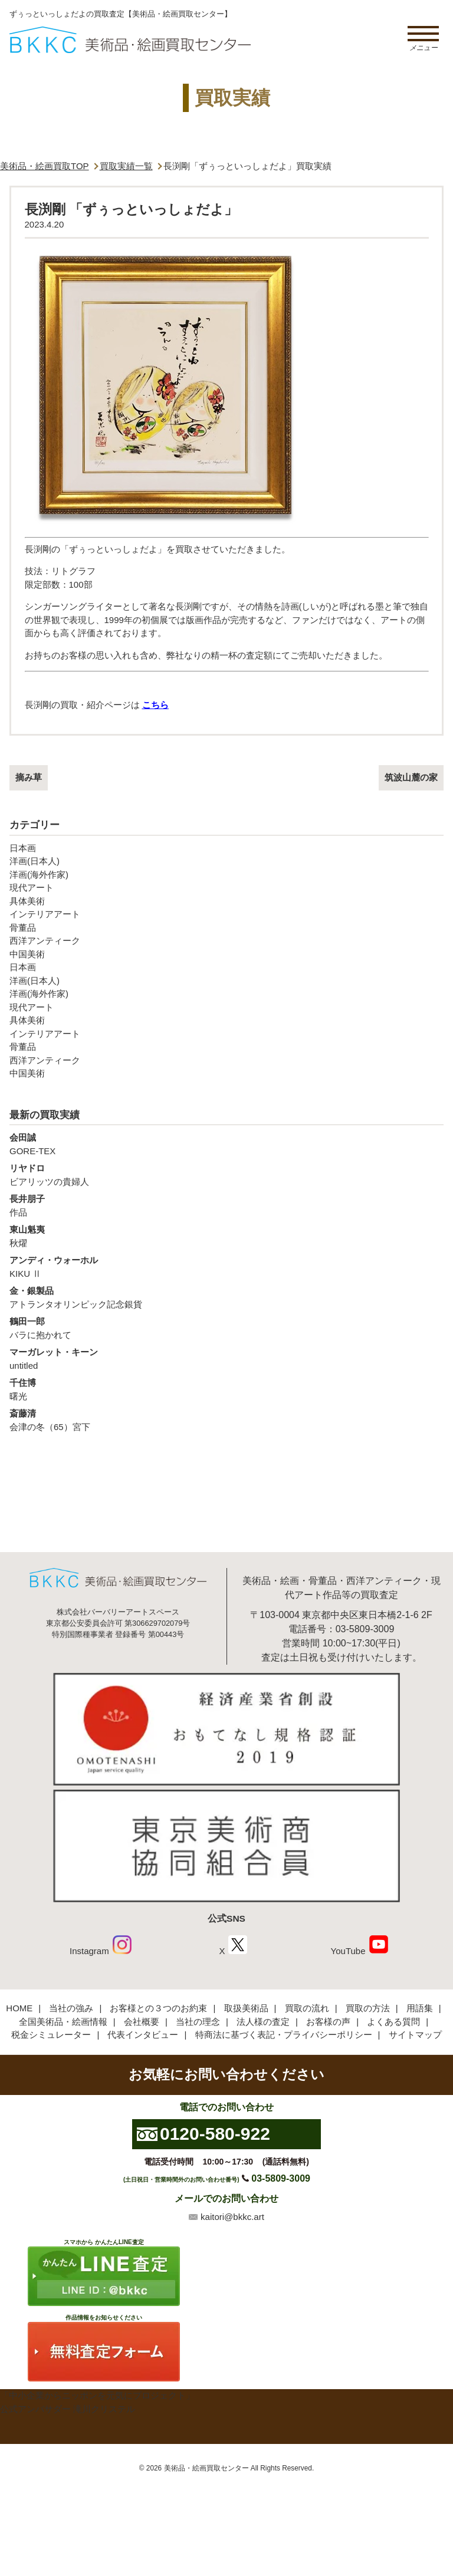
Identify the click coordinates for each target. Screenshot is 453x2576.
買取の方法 (368, 2008)
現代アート (31, 887)
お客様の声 (328, 2022)
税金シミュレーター (51, 2035)
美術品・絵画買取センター (206, 2468)
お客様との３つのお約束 (158, 2008)
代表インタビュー (142, 2035)
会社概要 (141, 2022)
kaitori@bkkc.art (232, 2217)
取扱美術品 (246, 2008)
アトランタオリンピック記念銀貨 (226, 1296)
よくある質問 (393, 2022)
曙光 (226, 1388)
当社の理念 (198, 2022)
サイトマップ (415, 2035)
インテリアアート (44, 914)
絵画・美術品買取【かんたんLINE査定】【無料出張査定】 (130, 40)
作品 (226, 1205)
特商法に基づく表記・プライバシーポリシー (283, 2035)
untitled (226, 1358)
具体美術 (27, 901)
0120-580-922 (215, 2133)
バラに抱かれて (226, 1327)
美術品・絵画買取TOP (44, 166)
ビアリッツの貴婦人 (226, 1174)
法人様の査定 (263, 2022)
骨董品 (22, 928)
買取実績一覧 (126, 166)
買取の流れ (307, 2008)
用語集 (419, 2008)
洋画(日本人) (34, 861)
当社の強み (71, 2008)
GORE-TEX (226, 1143)
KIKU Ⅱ (226, 1266)
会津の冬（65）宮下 (226, 1419)
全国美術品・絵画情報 (63, 2022)
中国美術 (27, 954)
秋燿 (226, 1235)
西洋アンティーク (44, 940)
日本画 (22, 848)
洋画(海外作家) (38, 874)
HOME (19, 2008)
